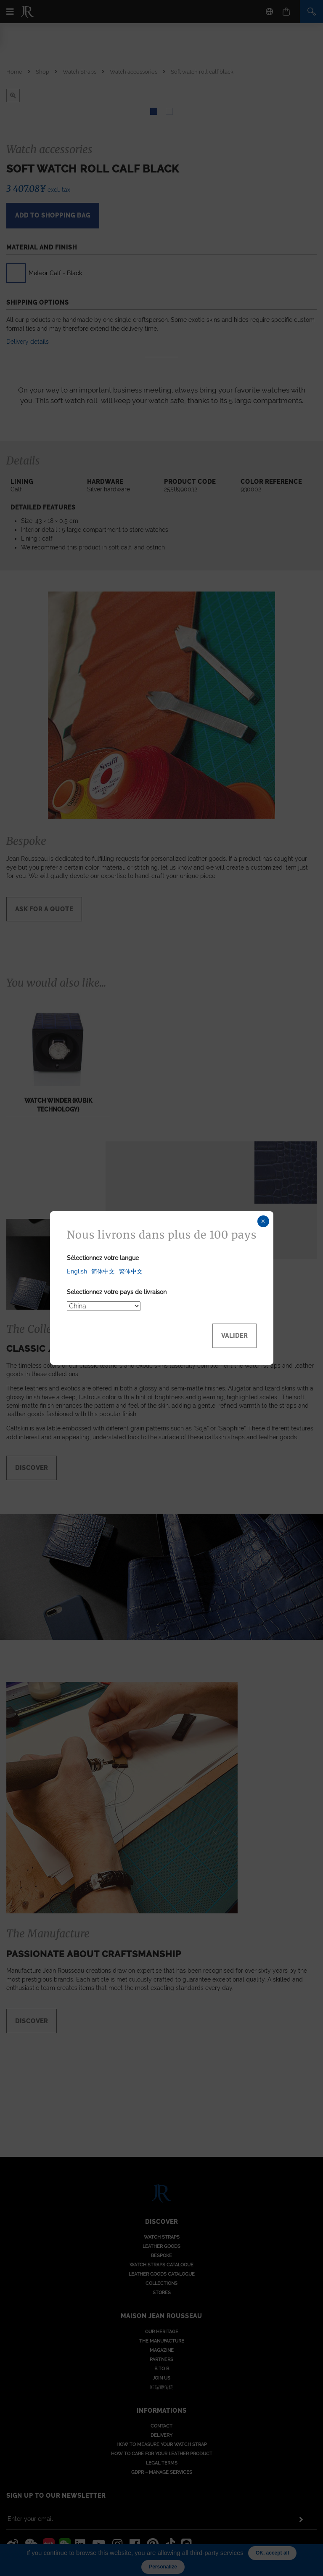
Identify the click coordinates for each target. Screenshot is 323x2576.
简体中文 (103, 1271)
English (77, 1271)
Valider (234, 1335)
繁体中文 (131, 1271)
